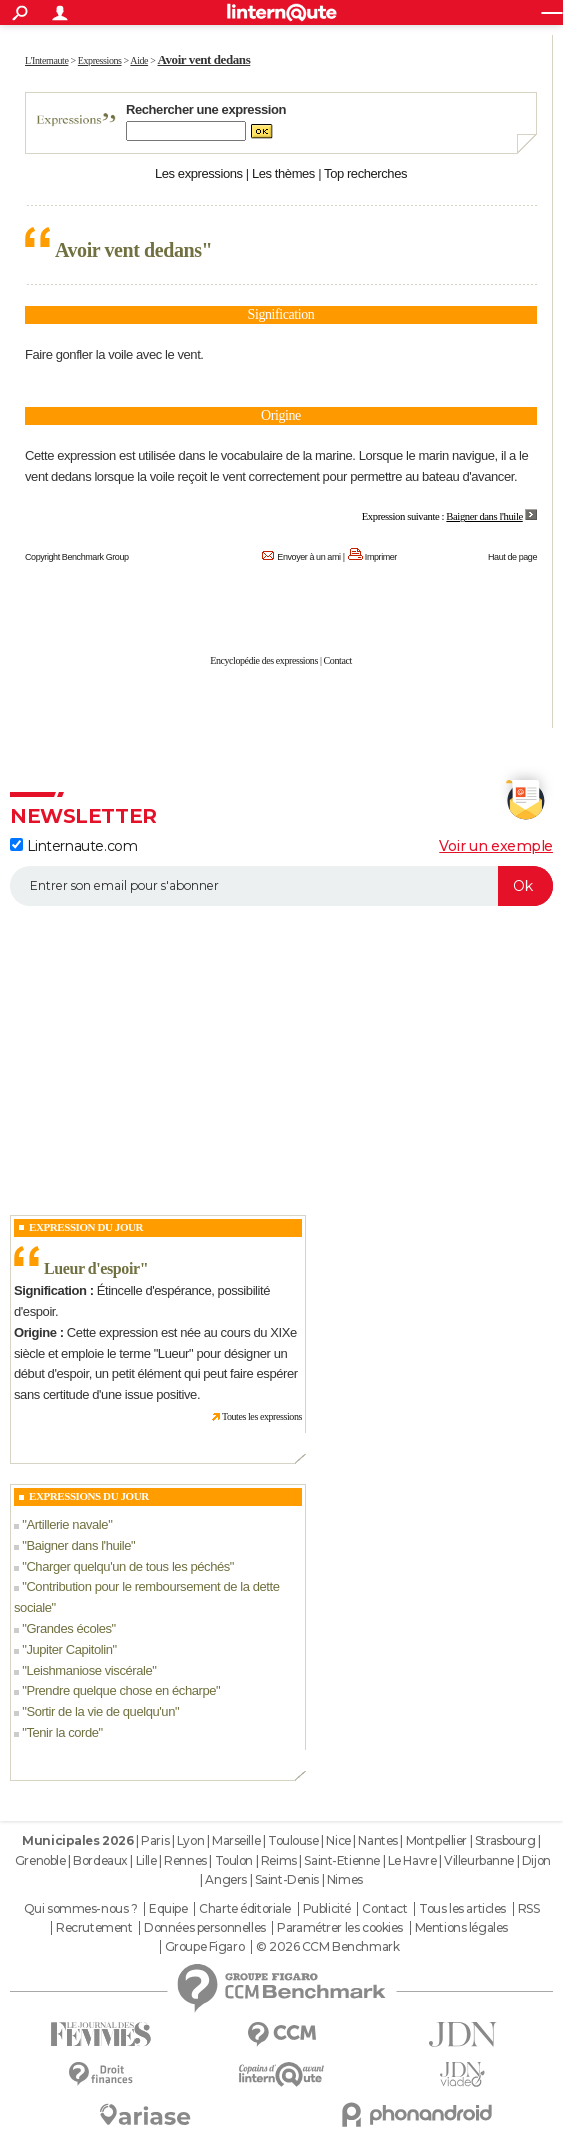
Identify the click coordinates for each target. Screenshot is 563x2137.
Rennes (185, 1860)
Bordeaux (100, 1860)
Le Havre (412, 1860)
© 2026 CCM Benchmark (328, 1947)
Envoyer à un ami (308, 557)
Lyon (190, 1840)
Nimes (345, 1879)
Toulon (234, 1860)
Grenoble (40, 1860)
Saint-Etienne (342, 1860)
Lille (146, 1860)
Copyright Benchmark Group (77, 557)
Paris (155, 1840)
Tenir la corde (62, 1732)
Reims (279, 1860)
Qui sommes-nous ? (81, 1909)
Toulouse (293, 1840)
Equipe (168, 1909)
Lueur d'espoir (92, 1268)
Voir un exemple (496, 846)
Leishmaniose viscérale (89, 1670)
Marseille (236, 1840)
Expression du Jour (86, 1227)
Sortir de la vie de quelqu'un (100, 1711)
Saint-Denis (287, 1879)
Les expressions (199, 173)
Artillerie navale (67, 1524)
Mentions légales (461, 1928)
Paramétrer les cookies (340, 1928)
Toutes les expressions (262, 1416)
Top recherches (365, 173)
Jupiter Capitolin (69, 1649)
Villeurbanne (479, 1860)
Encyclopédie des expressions (264, 660)
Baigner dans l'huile (78, 1545)
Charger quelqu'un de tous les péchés (127, 1566)
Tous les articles (462, 1909)
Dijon (536, 1860)
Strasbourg (505, 1840)
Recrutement (94, 1928)
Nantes (377, 1840)
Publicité (327, 1909)
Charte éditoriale (245, 1909)
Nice (338, 1840)
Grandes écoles (68, 1628)
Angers (225, 1879)
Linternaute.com (73, 846)
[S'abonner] (281, 886)
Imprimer (381, 557)
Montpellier (436, 1840)
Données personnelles (205, 1928)
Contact (338, 660)
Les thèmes (283, 173)
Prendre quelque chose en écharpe (121, 1690)
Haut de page (512, 557)
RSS (529, 1909)
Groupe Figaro (205, 1947)
